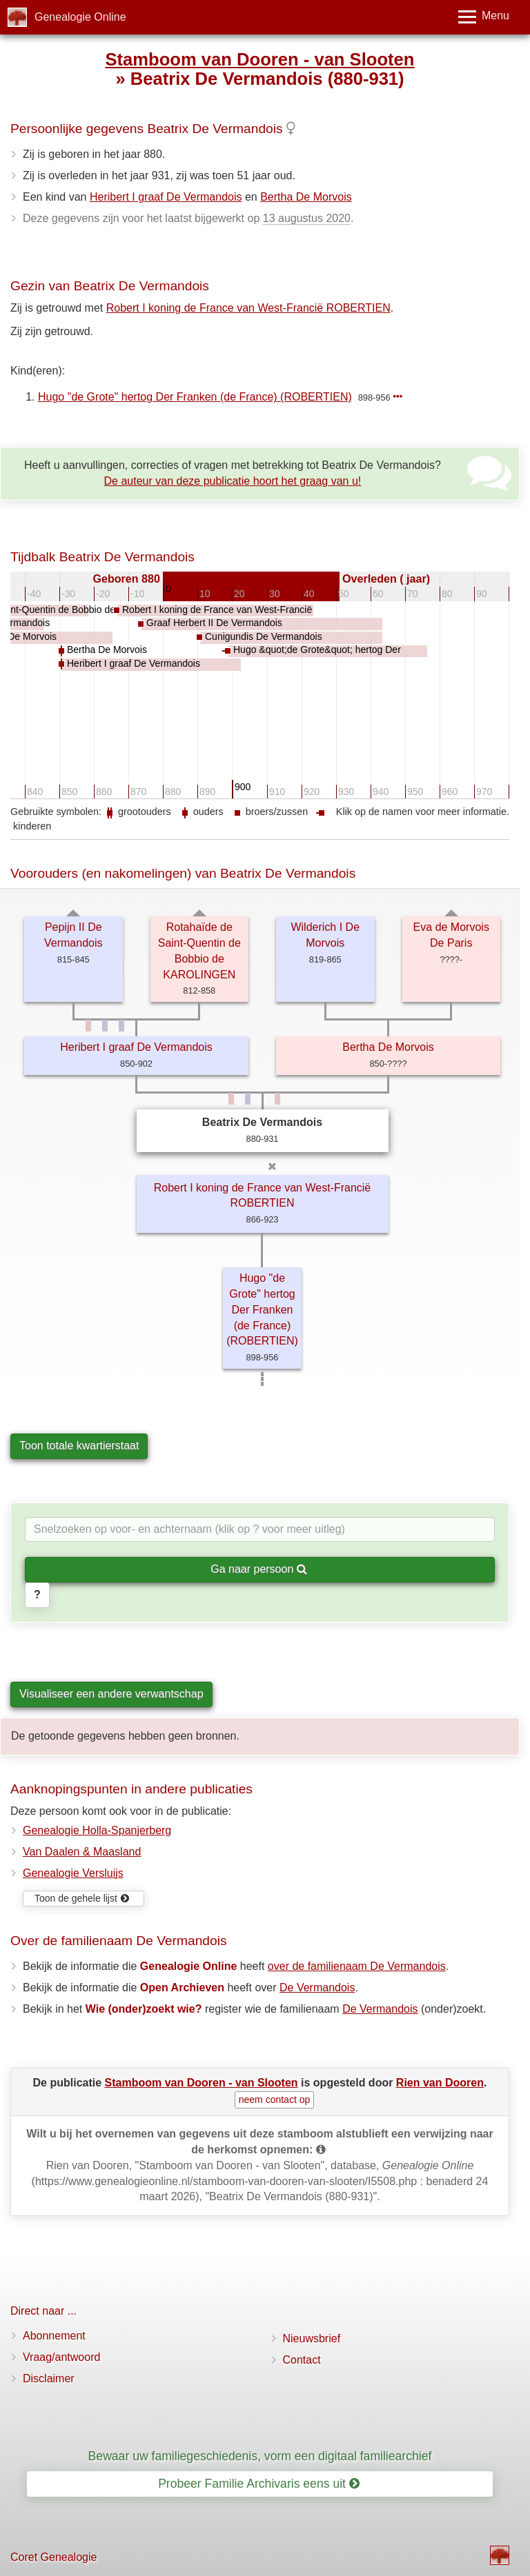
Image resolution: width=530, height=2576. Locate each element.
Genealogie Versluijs (73, 1873)
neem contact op (275, 2099)
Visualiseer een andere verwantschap (111, 1694)
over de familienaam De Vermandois (357, 1966)
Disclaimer (49, 2378)
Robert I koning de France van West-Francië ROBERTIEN (248, 308)
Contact (302, 2360)
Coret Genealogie (53, 2557)
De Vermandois (317, 1987)
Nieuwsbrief (312, 2338)
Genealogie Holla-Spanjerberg (97, 1830)
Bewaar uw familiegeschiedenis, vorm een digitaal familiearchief (260, 2456)
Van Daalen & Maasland (82, 1852)
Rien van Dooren (440, 2083)
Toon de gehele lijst (82, 1898)
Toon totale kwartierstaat (79, 1445)
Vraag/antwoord (61, 2357)
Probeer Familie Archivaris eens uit (259, 2484)
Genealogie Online (80, 17)
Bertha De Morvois (306, 197)
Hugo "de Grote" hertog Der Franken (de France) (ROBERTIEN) (195, 397)
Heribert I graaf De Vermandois (166, 197)
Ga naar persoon (258, 1569)
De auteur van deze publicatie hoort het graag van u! (233, 481)
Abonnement (54, 2336)
